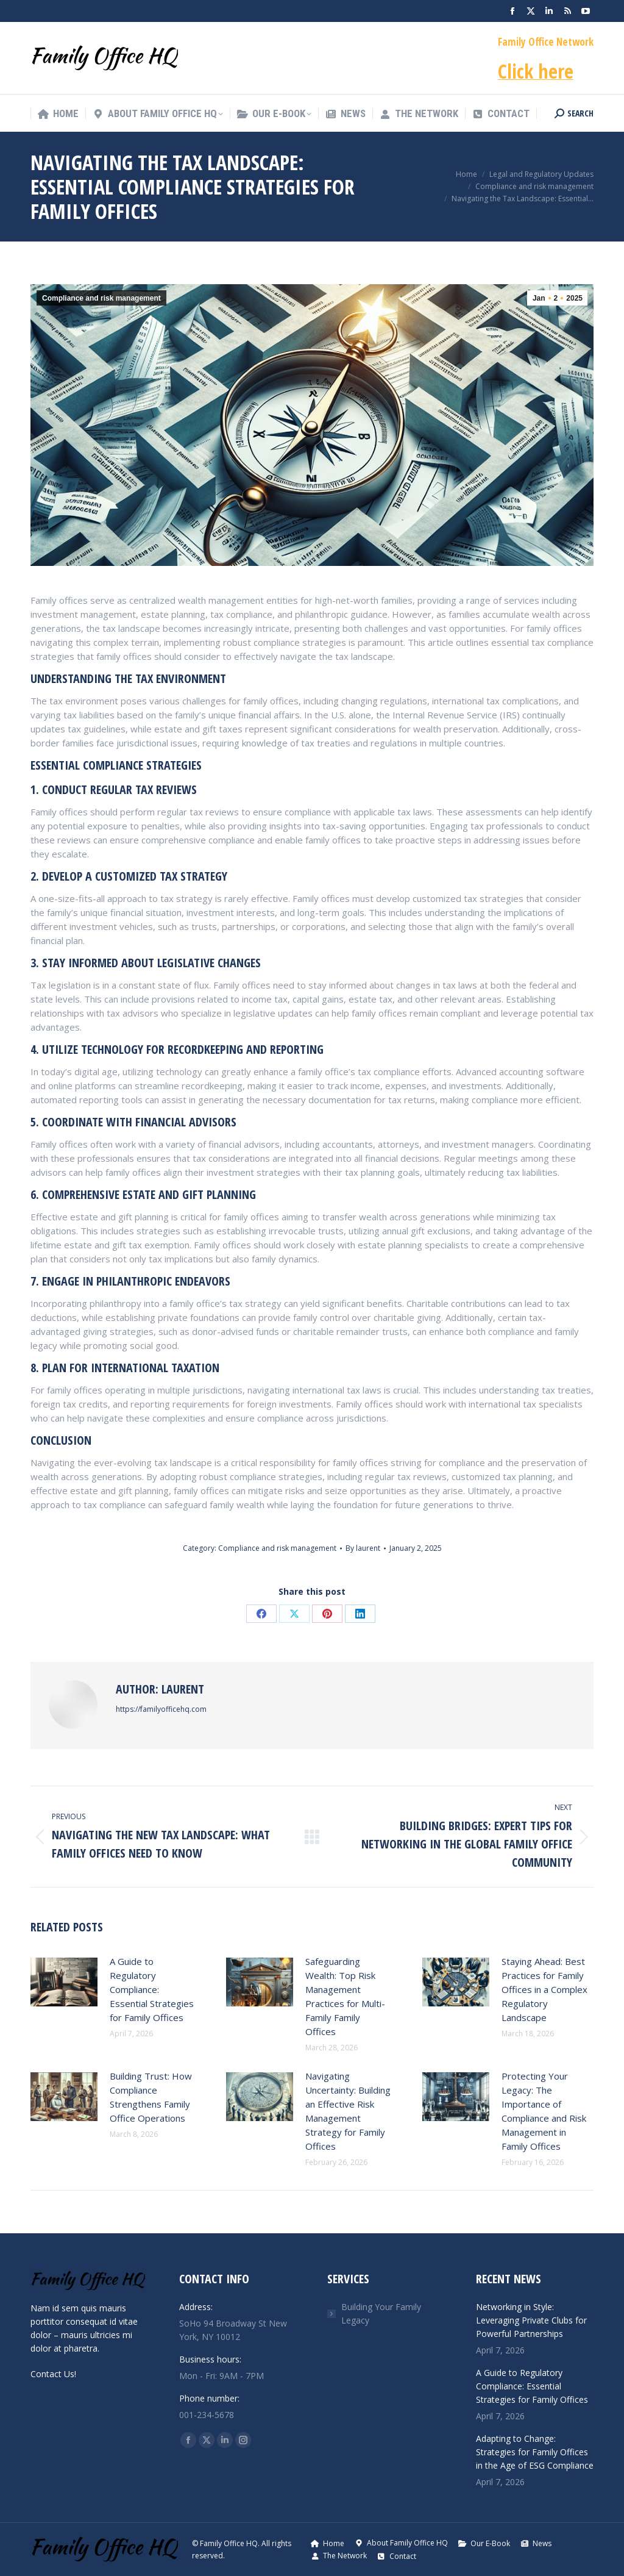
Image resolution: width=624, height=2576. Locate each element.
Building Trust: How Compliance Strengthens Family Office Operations (151, 2097)
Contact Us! (53, 2374)
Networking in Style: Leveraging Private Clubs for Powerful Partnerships (531, 2320)
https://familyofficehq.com (161, 1709)
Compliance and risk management (101, 298)
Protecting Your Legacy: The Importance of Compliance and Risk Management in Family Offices (544, 2111)
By (363, 1548)
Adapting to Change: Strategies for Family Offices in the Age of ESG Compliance (535, 2452)
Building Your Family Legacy (381, 2313)
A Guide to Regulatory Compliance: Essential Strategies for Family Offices (152, 1989)
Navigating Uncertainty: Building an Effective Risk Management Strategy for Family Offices (348, 2111)
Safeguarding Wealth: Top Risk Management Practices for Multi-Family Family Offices (345, 1996)
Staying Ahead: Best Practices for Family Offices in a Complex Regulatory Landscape (544, 1989)
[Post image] (64, 1982)
